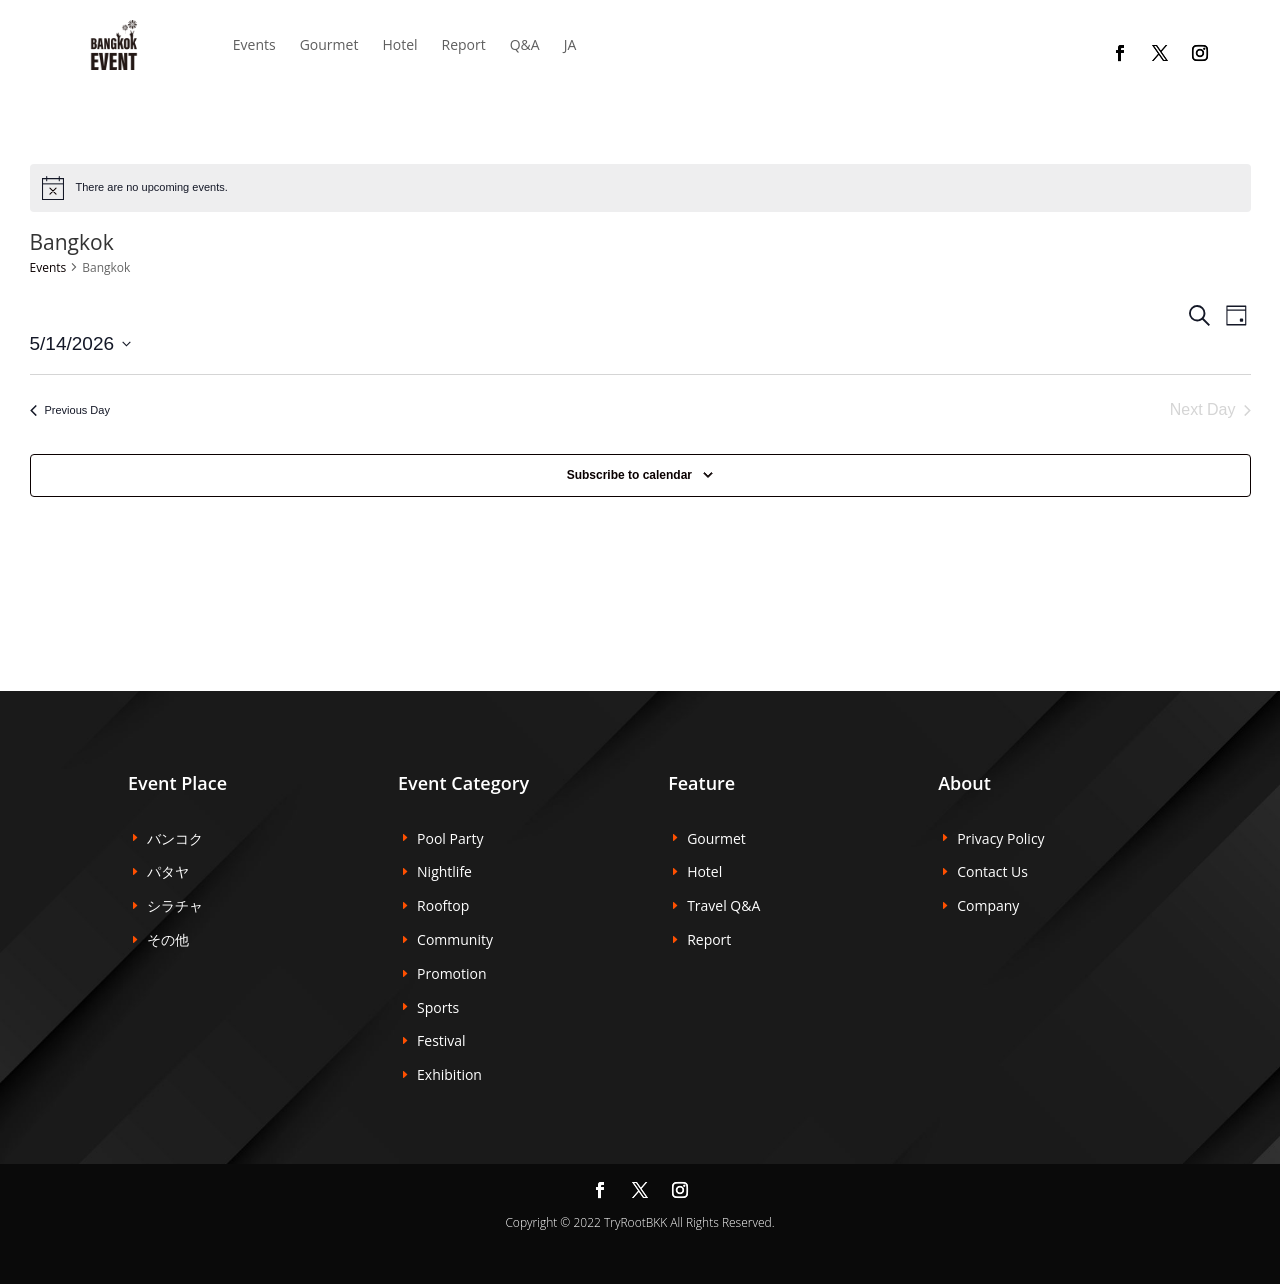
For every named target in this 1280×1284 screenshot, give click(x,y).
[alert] (640, 188)
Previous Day (70, 410)
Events (48, 267)
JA (570, 44)
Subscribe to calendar (629, 475)
